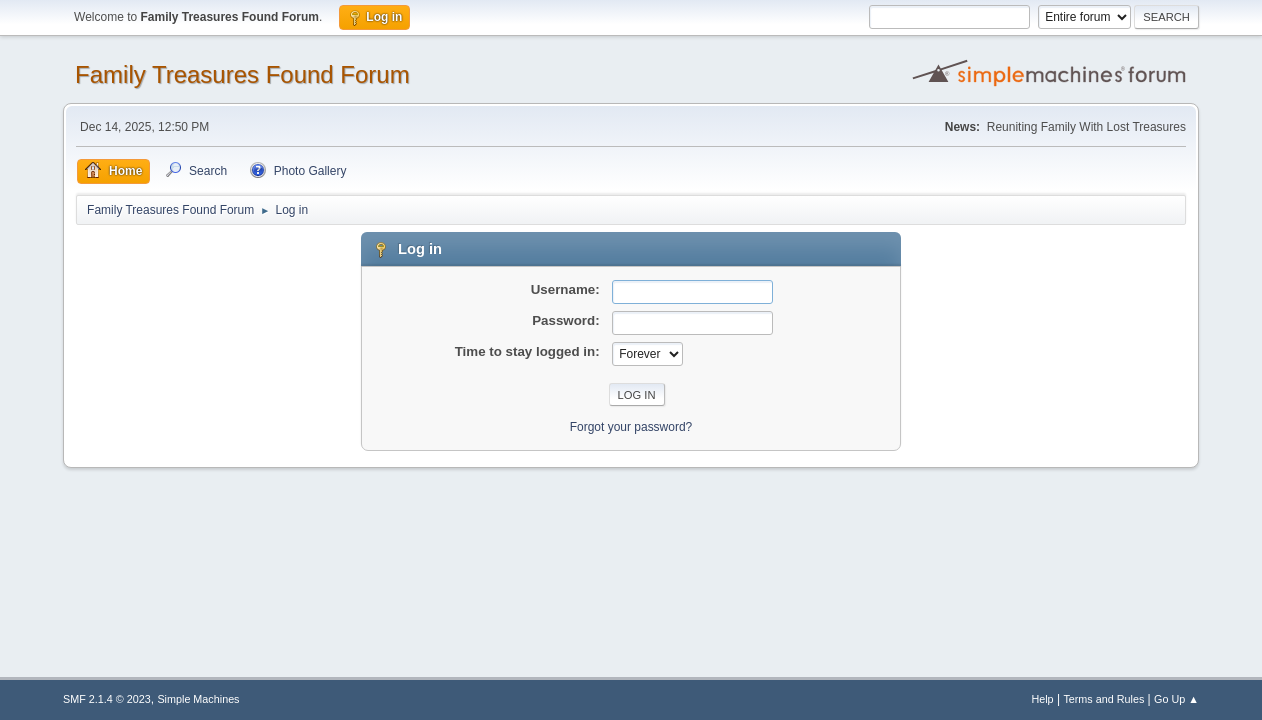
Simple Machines (198, 699)
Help (1042, 699)
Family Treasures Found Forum (242, 74)
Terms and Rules (1103, 699)
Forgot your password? (631, 427)
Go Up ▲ (1176, 699)
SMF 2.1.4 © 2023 (107, 699)
